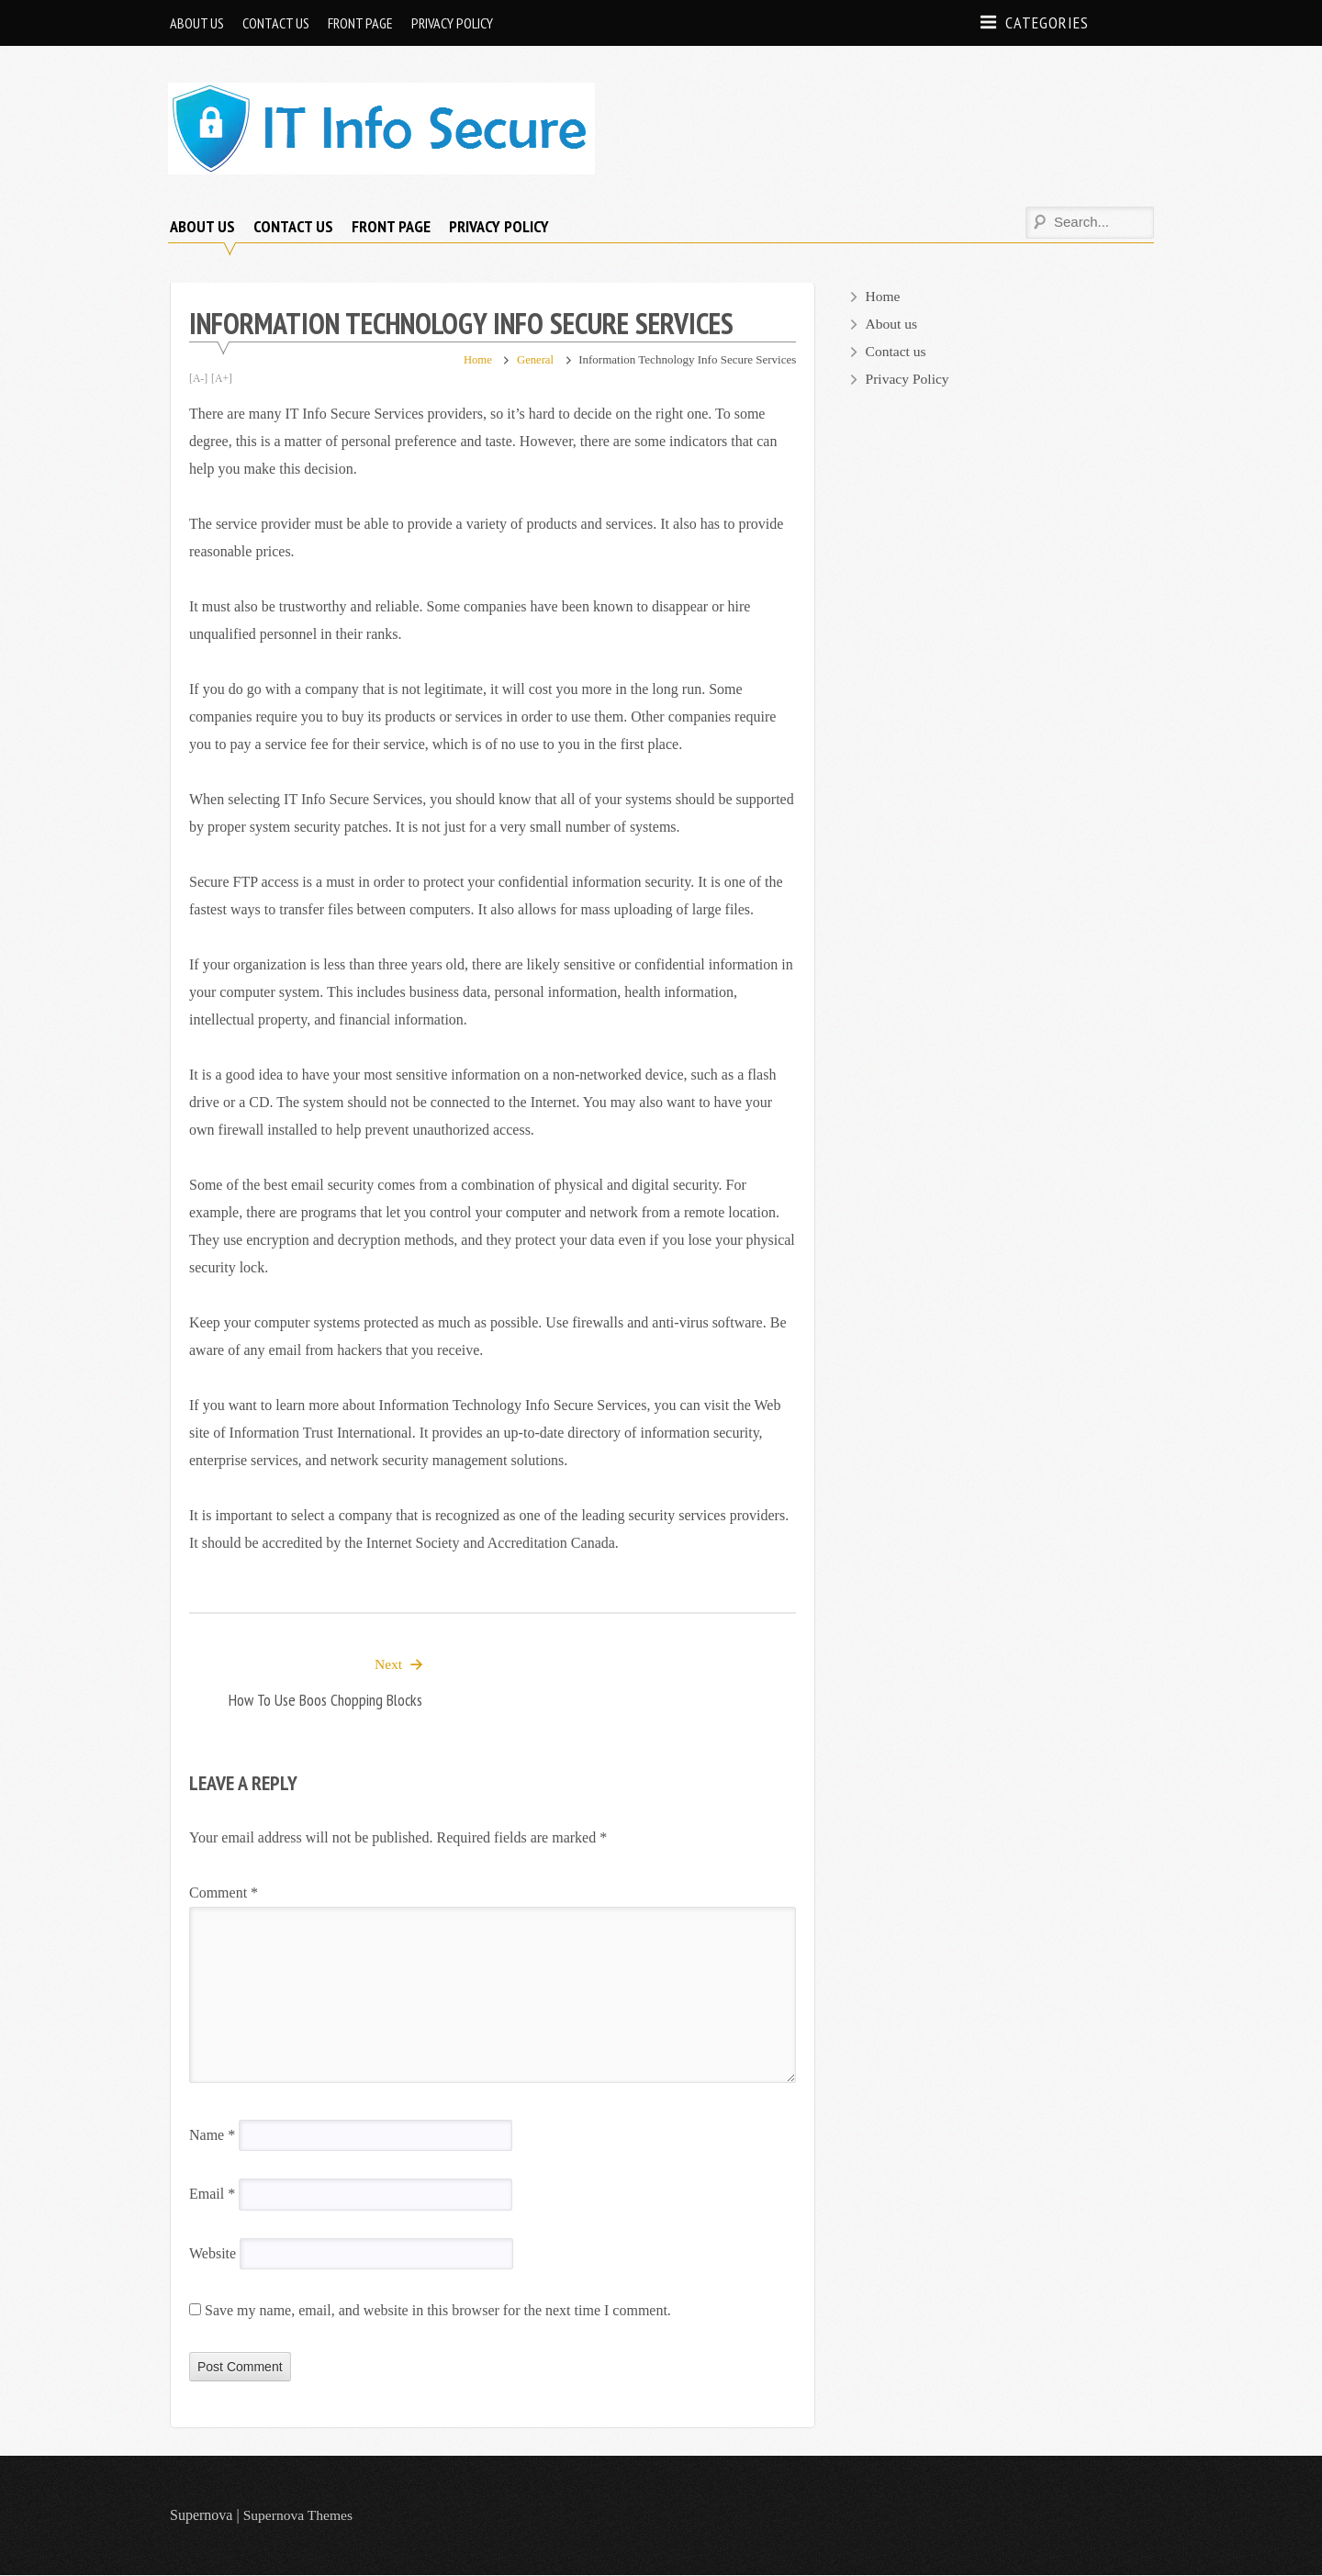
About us (197, 23)
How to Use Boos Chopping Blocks (325, 1700)
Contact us (275, 23)
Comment (223, 1893)
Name (212, 2136)
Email (212, 2194)
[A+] (222, 378)
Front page (360, 23)
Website (212, 2254)
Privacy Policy (452, 23)
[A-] (198, 378)
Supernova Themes (299, 2516)
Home (476, 359)
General (535, 359)
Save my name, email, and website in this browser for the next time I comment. (438, 2311)
